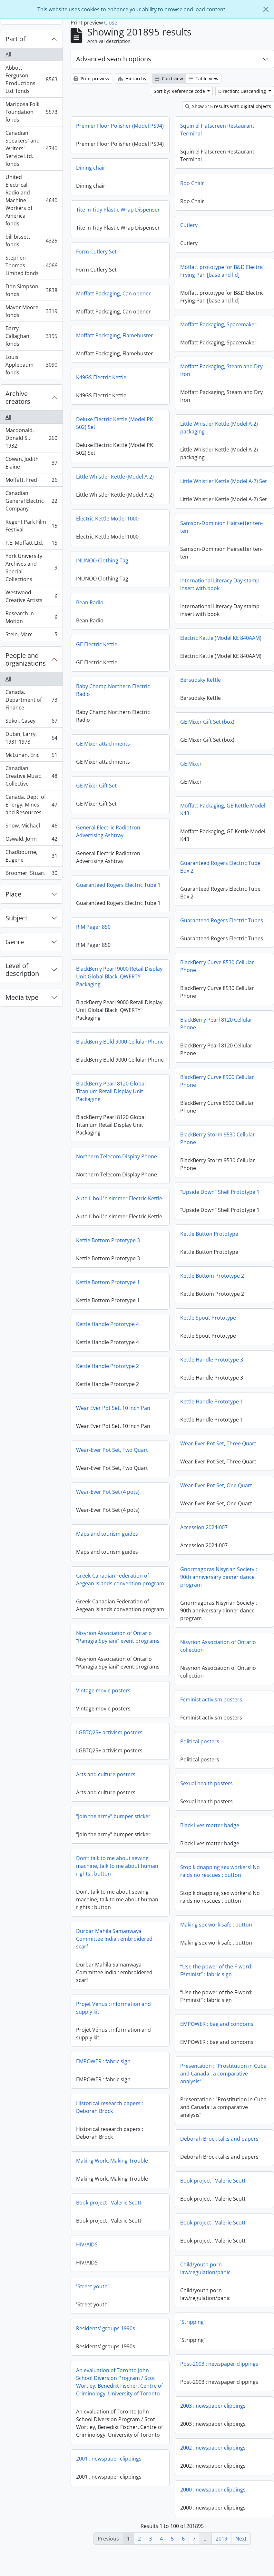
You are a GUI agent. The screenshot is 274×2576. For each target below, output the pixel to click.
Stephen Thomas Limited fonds (31, 265)
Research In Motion (31, 617)
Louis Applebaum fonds (31, 364)
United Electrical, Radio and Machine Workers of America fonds (31, 200)
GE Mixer (94, 773)
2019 (221, 2538)
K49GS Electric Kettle (101, 391)
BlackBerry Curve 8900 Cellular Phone (120, 1091)
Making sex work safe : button (119, 1949)
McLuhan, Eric (31, 756)
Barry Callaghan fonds (31, 336)
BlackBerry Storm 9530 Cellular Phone (120, 1148)
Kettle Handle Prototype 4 (204, 1342)
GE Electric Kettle (193, 648)
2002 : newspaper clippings (116, 2472)
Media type (21, 997)
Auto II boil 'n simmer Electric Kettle (216, 1216)
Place (13, 894)
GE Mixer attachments (200, 747)
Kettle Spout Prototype (111, 1327)
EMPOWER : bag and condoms (119, 2048)
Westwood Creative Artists (31, 596)
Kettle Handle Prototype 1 (114, 1411)
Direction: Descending (242, 91)
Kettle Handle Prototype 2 (204, 1384)
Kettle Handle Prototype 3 (114, 1369)
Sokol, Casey (31, 722)
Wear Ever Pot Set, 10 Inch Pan (210, 1426)
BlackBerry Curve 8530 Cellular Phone (120, 976)
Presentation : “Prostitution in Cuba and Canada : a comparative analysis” (126, 2098)
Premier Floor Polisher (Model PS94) (120, 125)
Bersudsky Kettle (103, 689)
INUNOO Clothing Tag (199, 564)
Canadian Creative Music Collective (31, 776)
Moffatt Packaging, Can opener (113, 307)
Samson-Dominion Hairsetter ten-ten (124, 537)
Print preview (91, 78)
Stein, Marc (31, 635)
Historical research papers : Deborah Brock (206, 2125)
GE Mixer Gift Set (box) (110, 731)
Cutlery (189, 225)
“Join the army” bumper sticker (113, 1834)
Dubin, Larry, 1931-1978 (31, 737)
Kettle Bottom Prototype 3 (205, 1258)
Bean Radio (186, 606)
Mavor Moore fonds (31, 311)
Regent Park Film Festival (31, 525)
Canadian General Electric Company (31, 501)
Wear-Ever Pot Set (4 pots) (204, 1510)
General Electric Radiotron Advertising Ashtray (205, 835)
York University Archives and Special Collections (31, 567)
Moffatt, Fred (31, 481)
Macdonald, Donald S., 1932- (31, 438)
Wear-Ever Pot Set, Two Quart (209, 1468)
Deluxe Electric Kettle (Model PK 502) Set (211, 427)
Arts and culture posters (105, 1792)
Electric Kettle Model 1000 (204, 522)
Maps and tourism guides (204, 1552)
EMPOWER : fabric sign (200, 2079)
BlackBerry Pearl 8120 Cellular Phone (119, 1033)
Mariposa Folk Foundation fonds (31, 112)
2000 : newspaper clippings (116, 2514)
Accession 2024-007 (107, 1537)
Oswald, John (31, 840)
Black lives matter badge (209, 1849)
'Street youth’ (189, 2304)
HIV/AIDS (183, 2262)
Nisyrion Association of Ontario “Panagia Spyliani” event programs (118, 1655)
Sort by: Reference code (180, 91)
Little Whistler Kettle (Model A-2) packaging (122, 437)
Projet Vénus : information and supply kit (210, 2026)
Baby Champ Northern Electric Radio (210, 694)
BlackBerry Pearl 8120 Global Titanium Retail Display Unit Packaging (207, 1109)
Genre (14, 941)
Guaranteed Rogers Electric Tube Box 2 (123, 876)
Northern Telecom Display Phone (213, 1174)
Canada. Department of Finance (31, 700)
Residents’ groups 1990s (202, 2346)
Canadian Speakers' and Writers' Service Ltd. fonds (31, 148)
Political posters (199, 1765)
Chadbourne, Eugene (31, 855)
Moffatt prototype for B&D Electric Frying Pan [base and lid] (222, 270)
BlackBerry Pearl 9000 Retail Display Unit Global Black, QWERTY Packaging (216, 980)
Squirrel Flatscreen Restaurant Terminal (217, 129)
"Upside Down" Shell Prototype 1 (122, 1201)
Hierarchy (132, 78)
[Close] (266, 9)
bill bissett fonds (31, 240)
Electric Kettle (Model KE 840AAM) (123, 647)
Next (241, 2538)
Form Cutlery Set (96, 265)
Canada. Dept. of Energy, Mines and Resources (31, 804)
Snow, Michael (31, 827)
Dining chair (90, 181)
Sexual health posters (206, 1807)
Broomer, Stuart (31, 874)
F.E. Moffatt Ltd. (31, 544)
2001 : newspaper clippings (205, 2477)
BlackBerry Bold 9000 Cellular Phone (216, 1045)
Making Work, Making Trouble (209, 2179)
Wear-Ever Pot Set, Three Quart (121, 1453)
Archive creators (17, 397)
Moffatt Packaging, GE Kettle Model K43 (125, 819)
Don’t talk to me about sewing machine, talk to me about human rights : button (117, 1884)
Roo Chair (192, 183)
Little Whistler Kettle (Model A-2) (211, 480)
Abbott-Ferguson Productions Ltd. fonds (31, 79)
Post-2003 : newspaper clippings (122, 2388)
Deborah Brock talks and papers (122, 2163)
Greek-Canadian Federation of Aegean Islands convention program (217, 1597)
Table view (204, 78)
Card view (169, 78)
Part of (15, 39)
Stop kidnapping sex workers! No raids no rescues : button (220, 1895)
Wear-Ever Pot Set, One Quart (119, 1495)
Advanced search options (113, 58)
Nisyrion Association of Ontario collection (218, 1670)
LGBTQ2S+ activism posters (109, 1750)
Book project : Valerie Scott (116, 2205)
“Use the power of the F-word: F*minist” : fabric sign (119, 1994)
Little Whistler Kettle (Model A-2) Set (126, 491)
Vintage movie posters (103, 1708)
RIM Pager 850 (190, 931)
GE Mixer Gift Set (193, 789)
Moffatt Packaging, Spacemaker (218, 324)
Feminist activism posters (211, 1724)
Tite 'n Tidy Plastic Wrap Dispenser (118, 223)
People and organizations (25, 659)
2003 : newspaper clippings (116, 2430)
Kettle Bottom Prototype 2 (115, 1285)
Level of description (22, 969)
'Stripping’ (95, 2346)
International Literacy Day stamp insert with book (122, 594)
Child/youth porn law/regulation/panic (108, 2292)
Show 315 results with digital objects (228, 106)
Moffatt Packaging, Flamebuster (114, 349)
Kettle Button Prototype (112, 1243)
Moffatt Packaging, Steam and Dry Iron (221, 370)
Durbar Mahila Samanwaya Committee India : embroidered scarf (211, 1957)
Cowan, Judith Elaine (31, 462)
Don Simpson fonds (31, 290)
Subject (16, 918)
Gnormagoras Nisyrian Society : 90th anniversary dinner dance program (121, 1587)
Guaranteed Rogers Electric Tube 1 (215, 889)
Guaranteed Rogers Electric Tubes (124, 930)
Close (110, 22)
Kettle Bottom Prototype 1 (205, 1300)
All (8, 54)
